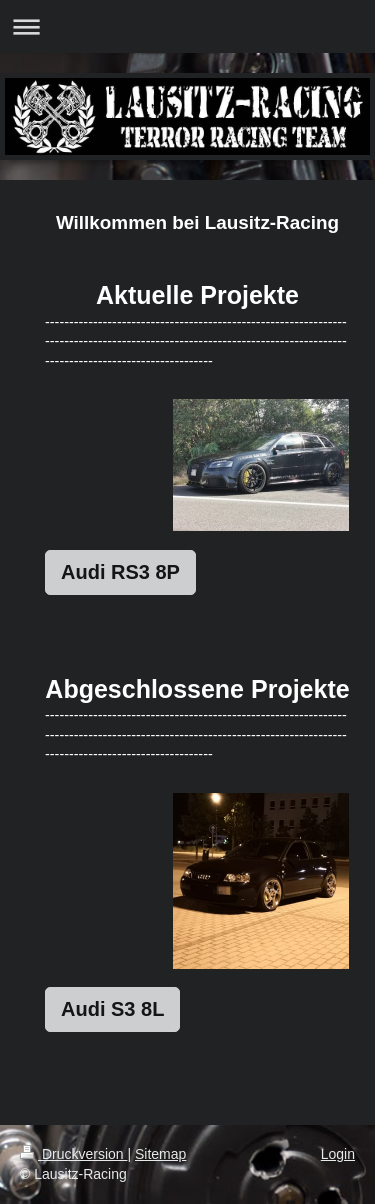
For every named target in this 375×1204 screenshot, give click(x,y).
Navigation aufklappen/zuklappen (187, 26)
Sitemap (160, 1154)
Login (338, 1154)
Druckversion (73, 1154)
